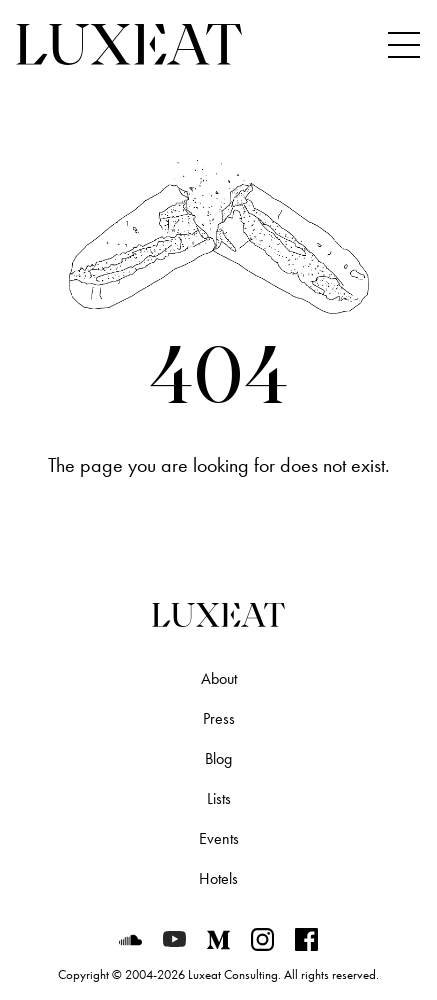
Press (219, 718)
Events (219, 838)
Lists (219, 798)
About (219, 678)
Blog (218, 758)
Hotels (218, 878)
